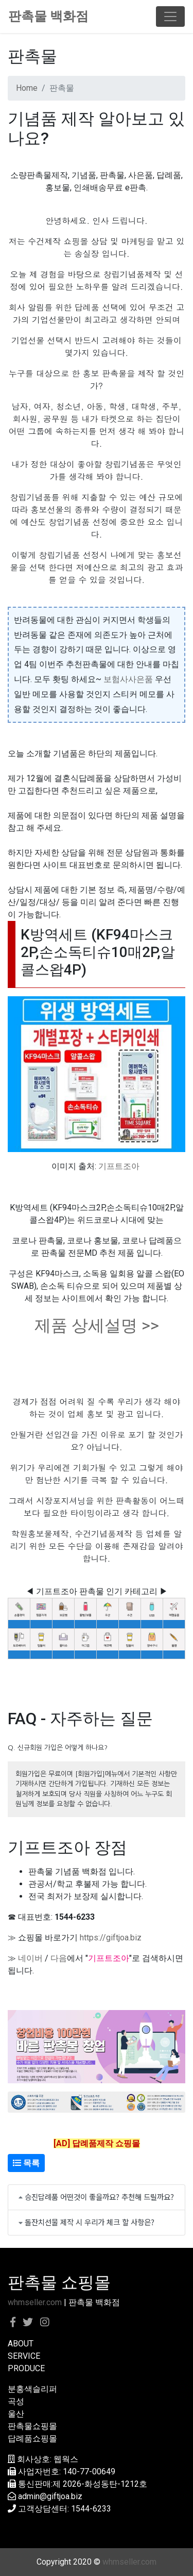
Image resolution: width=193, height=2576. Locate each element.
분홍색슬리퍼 (32, 2389)
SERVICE (24, 2356)
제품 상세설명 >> (96, 1325)
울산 (16, 2414)
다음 (58, 1958)
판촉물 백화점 (48, 16)
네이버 (30, 1958)
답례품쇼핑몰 (32, 2438)
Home (27, 88)
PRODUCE (26, 2368)
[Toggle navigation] (170, 16)
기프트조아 (118, 1166)
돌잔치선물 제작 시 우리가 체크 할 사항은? (89, 2221)
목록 (26, 2163)
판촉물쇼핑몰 (32, 2426)
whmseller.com (35, 2302)
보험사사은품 (128, 679)
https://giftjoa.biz (111, 1937)
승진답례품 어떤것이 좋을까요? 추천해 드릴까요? (99, 2196)
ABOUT (20, 2343)
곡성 (16, 2401)
